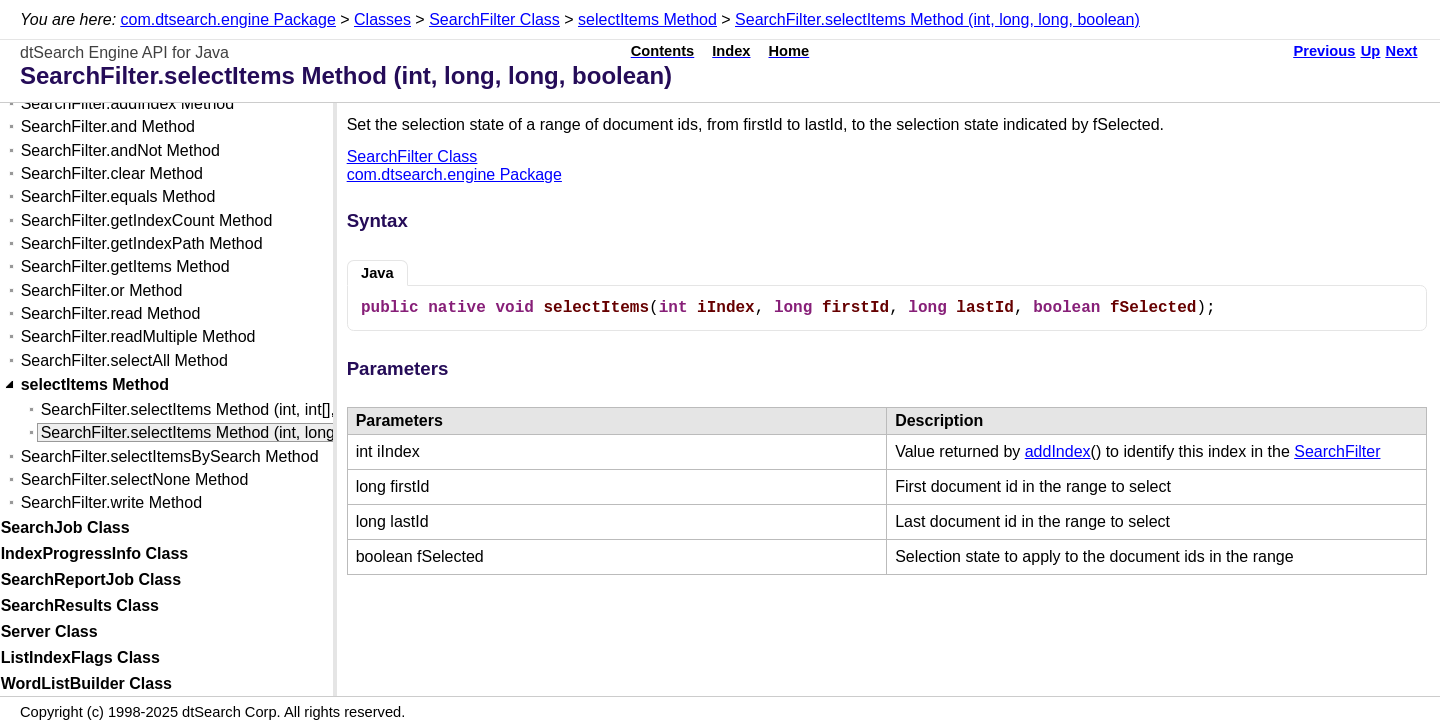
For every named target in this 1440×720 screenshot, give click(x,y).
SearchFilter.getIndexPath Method (142, 243)
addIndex (1058, 451)
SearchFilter (1337, 451)
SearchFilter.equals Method (118, 196)
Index (731, 51)
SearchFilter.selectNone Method (135, 479)
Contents (663, 51)
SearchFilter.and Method (108, 126)
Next (1402, 51)
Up (1371, 51)
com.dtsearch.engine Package (228, 19)
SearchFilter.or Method (102, 290)
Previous (1324, 51)
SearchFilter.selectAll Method (124, 360)
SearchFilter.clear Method (112, 173)
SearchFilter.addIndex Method (127, 103)
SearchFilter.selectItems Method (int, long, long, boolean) (937, 19)
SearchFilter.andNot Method (120, 150)
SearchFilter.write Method (111, 502)
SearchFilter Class (494, 19)
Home (789, 51)
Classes (382, 19)
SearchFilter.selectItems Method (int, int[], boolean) (221, 409)
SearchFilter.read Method (111, 313)
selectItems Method (647, 19)
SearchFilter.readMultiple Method (138, 336)
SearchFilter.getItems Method (125, 266)
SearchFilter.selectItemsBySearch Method (170, 456)
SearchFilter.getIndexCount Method (147, 220)
